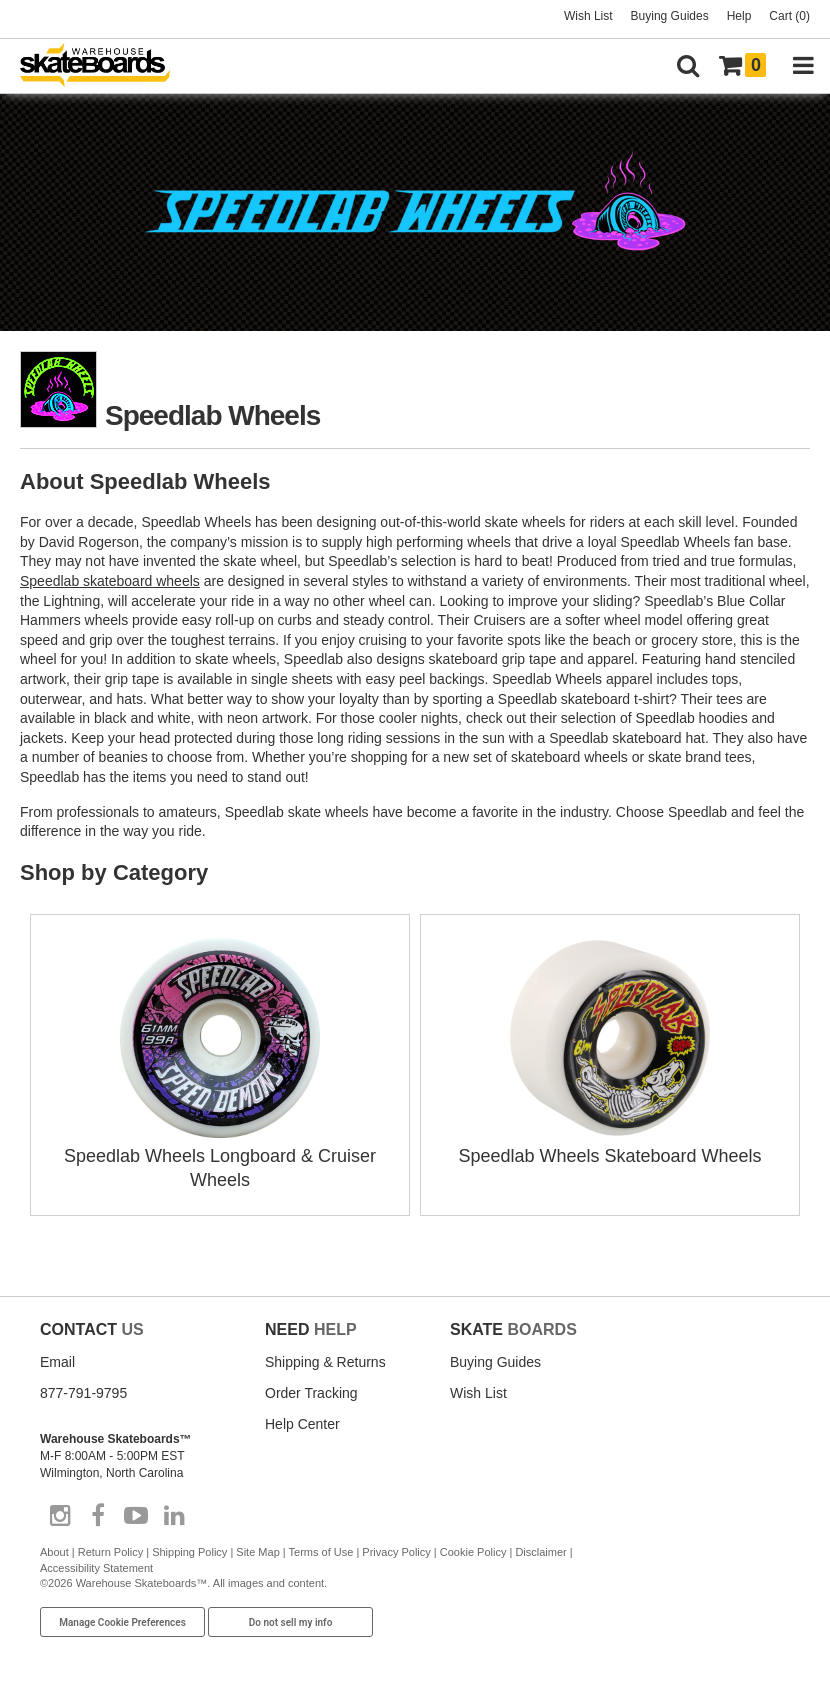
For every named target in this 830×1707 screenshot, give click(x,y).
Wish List (588, 16)
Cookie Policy (473, 1552)
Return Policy (110, 1552)
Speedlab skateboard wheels (110, 581)
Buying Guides (670, 16)
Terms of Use (321, 1552)
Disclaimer (540, 1552)
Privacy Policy (396, 1552)
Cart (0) (789, 16)
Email (57, 1362)
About (54, 1552)
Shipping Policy (189, 1552)
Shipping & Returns (325, 1362)
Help (739, 16)
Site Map (257, 1552)
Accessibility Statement (96, 1568)
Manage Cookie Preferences (122, 1622)
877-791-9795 (83, 1393)
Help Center (302, 1424)
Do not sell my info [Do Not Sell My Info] (291, 1622)
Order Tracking (311, 1393)
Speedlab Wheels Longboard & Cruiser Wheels (220, 1156)
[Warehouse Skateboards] (105, 66)
